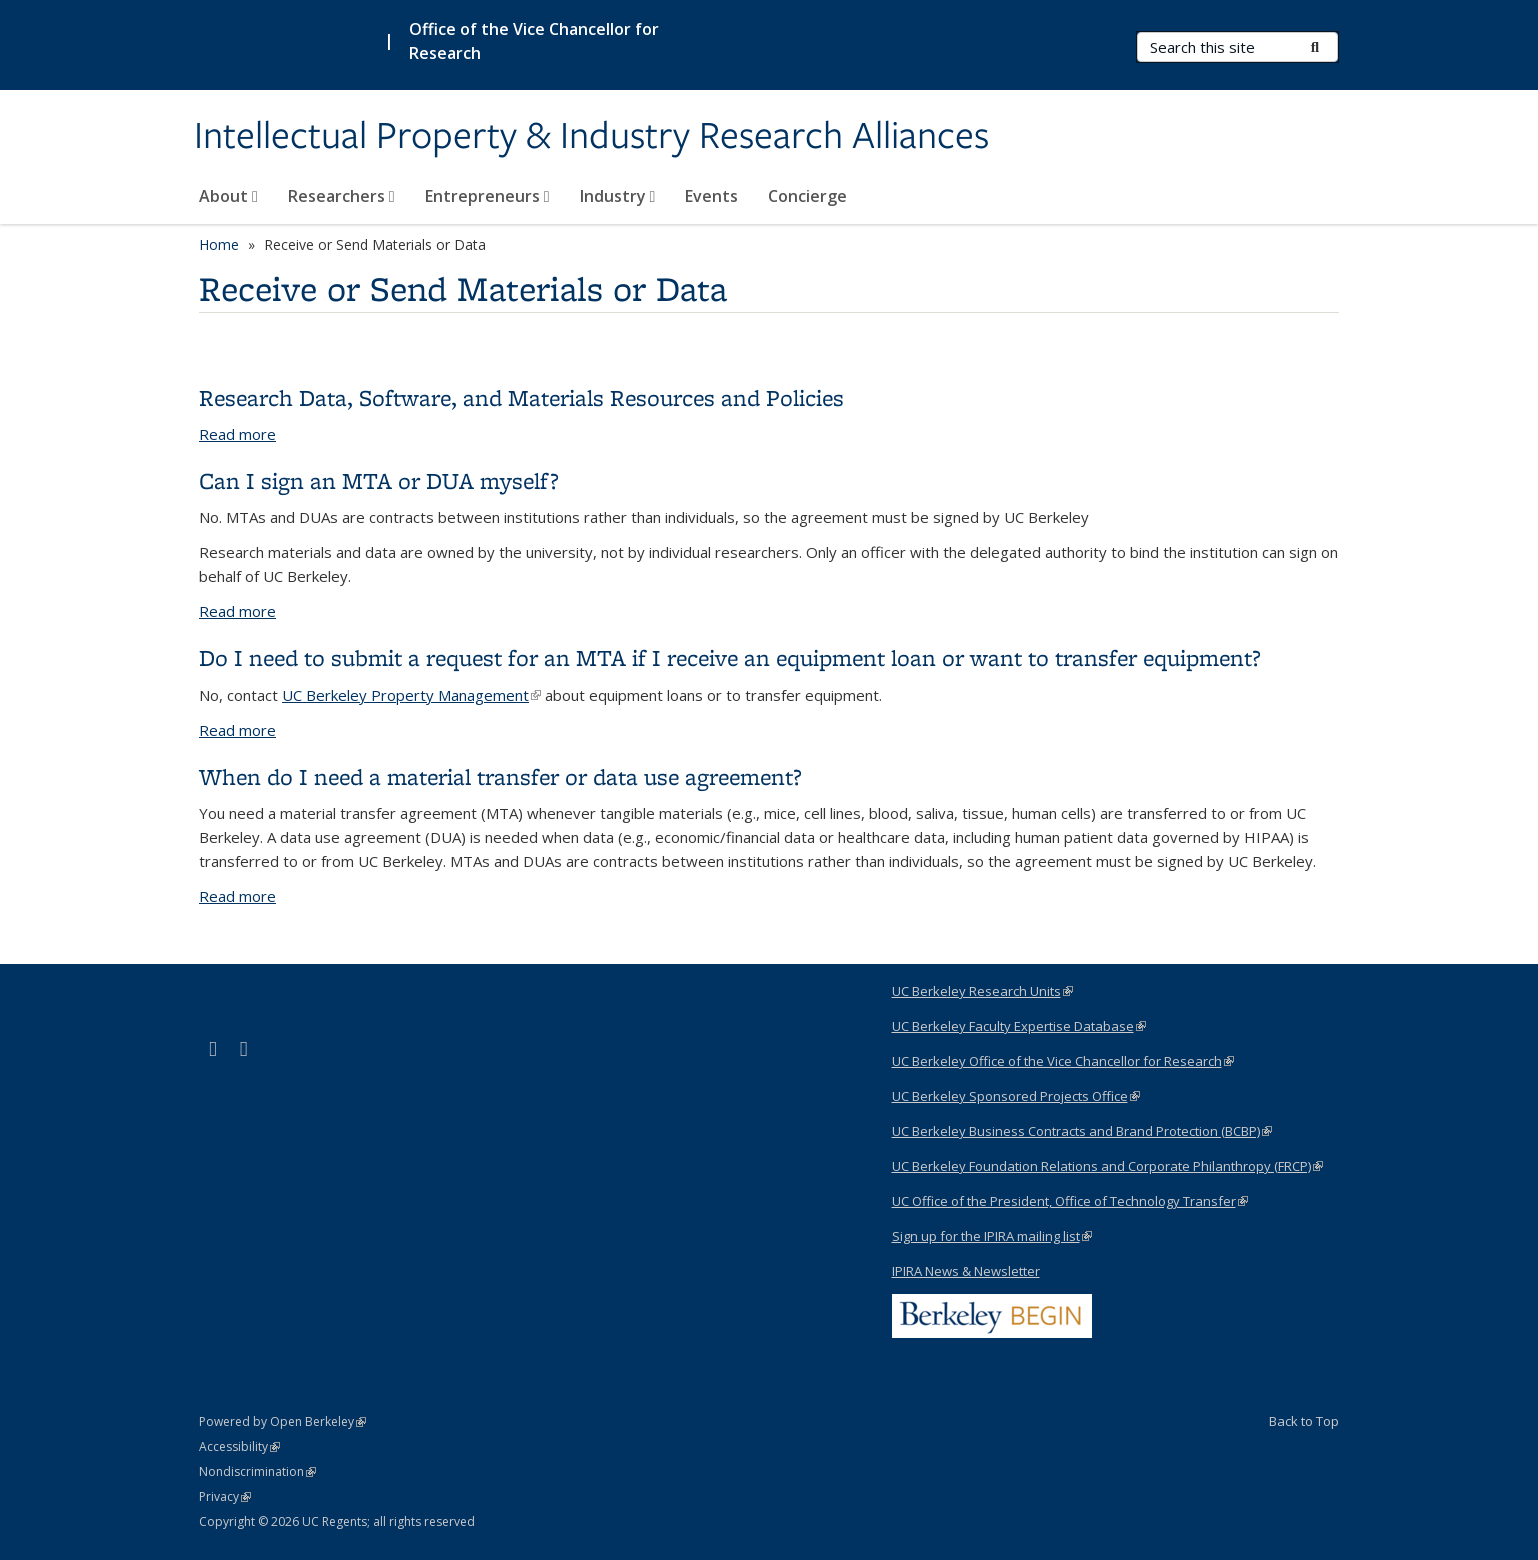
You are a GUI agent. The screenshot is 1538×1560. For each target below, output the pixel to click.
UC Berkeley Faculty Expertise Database (1019, 1026)
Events (711, 196)
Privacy (225, 1496)
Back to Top (1304, 1421)
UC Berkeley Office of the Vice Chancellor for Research (1063, 1061)
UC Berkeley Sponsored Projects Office (1016, 1096)
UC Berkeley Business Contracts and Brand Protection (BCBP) (1082, 1131)
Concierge (807, 196)
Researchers (341, 196)
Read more (237, 434)
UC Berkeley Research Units (982, 991)
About (228, 196)
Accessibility (239, 1446)
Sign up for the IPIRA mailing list (992, 1236)
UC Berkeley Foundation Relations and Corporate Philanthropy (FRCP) (1107, 1166)
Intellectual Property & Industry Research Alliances (591, 137)
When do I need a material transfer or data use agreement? (500, 776)
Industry (618, 196)
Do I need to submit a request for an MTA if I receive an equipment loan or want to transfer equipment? (730, 657)
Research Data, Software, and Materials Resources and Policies (521, 397)
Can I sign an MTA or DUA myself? (379, 480)
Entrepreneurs (487, 196)
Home (219, 244)
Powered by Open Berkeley (282, 1421)
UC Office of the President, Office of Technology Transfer (1070, 1201)
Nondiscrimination (257, 1471)
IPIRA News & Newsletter (966, 1271)
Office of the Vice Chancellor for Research (534, 41)
